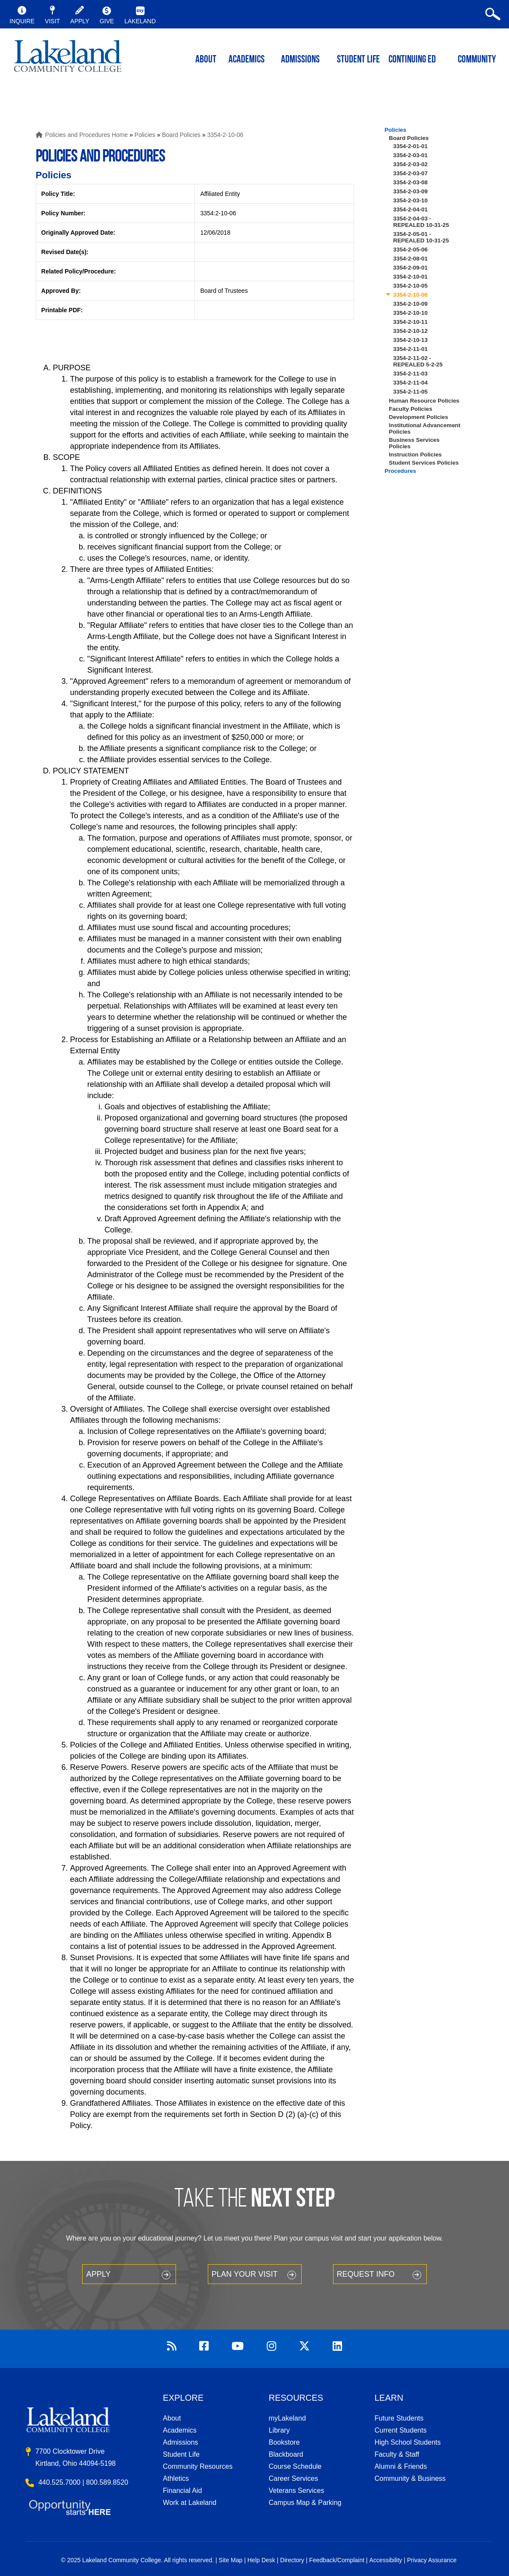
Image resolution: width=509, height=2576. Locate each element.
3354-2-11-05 (410, 391)
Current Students (400, 2430)
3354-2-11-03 (410, 373)
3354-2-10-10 (410, 313)
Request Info (366, 2274)
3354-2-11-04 (410, 382)
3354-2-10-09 (410, 304)
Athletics (176, 2478)
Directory (292, 2560)
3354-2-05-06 (410, 249)
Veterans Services (296, 2490)
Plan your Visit (245, 2274)
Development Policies (418, 417)
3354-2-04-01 (410, 209)
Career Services (293, 2478)
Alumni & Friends (400, 2466)
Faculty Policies (410, 409)
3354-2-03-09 (410, 191)
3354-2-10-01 (410, 276)
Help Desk (261, 2560)
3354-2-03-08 (410, 182)
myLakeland (68, 58)
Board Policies (181, 134)
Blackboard (286, 2454)
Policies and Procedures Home (86, 134)
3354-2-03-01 (410, 155)
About (172, 2418)
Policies (145, 134)
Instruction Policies (415, 454)
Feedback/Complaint (336, 2560)
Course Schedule (295, 2466)
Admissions (300, 60)
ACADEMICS (246, 60)
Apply (98, 2274)
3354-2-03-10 (410, 200)
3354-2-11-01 (410, 349)
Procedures (400, 471)
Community (477, 60)
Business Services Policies (414, 443)
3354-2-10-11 (410, 322)
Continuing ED (412, 60)
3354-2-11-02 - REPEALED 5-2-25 (418, 361)
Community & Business (409, 2478)
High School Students (407, 2442)
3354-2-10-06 (225, 134)
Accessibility (385, 2560)
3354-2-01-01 (410, 146)
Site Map (230, 2560)
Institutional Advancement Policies (424, 428)
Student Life (358, 60)
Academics (180, 2430)
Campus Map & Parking (305, 2502)
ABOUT (205, 60)
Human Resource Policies (424, 400)
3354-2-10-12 (410, 331)
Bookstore (284, 2442)
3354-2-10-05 (410, 285)
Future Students (398, 2418)
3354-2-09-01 (410, 267)
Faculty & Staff (396, 2454)
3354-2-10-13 (410, 340)
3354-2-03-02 (410, 164)
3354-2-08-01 (410, 258)
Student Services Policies (424, 462)
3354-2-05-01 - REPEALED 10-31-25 (421, 237)
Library (279, 2430)
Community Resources (198, 2466)
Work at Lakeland (189, 2502)
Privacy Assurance (432, 2560)
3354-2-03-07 (410, 173)
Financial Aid (182, 2490)
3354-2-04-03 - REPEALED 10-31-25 (421, 221)
